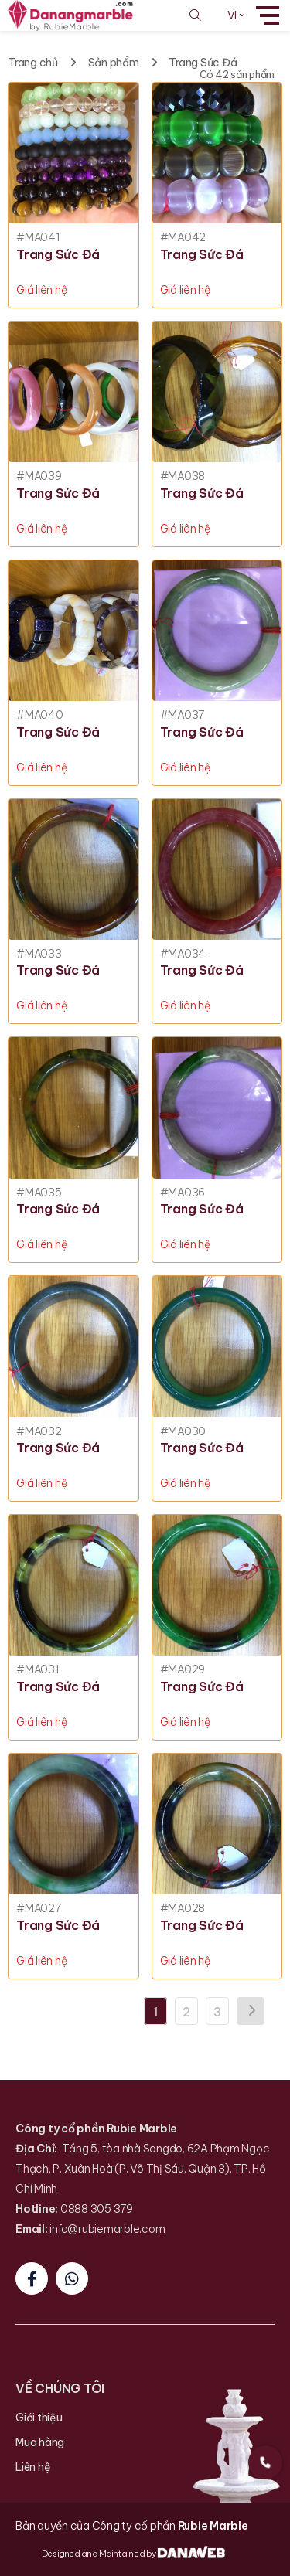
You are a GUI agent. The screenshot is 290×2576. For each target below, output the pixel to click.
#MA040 (39, 715)
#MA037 (182, 715)
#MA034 (183, 954)
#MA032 (39, 1431)
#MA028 (183, 1908)
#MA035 (39, 1193)
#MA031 (38, 1669)
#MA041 (38, 237)
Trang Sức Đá (203, 63)
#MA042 (183, 237)
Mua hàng (39, 2442)
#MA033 (39, 954)
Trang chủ (33, 63)
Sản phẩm (113, 63)
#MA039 (39, 476)
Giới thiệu (39, 2418)
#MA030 (183, 1431)
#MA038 (183, 476)
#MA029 (183, 1669)
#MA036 (183, 1193)
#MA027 (38, 1908)
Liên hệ (32, 2467)
